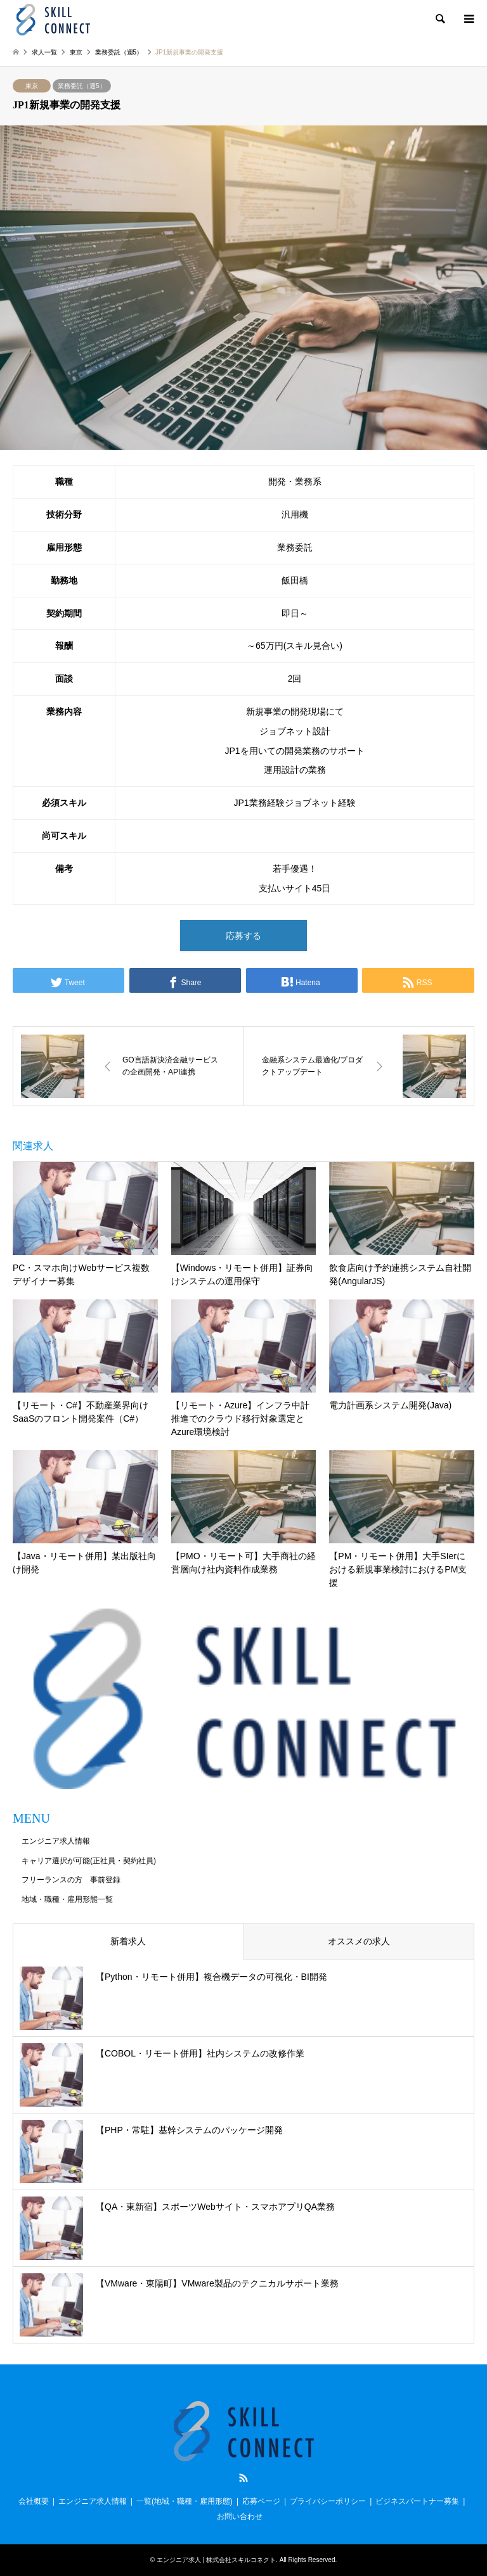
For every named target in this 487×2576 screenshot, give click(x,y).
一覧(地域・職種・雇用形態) (184, 2501)
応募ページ (261, 2501)
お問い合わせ (240, 2516)
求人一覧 (44, 52)
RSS (243, 2477)
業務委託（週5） (82, 85)
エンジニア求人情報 (56, 1841)
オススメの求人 (359, 1941)
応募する (243, 936)
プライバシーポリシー (328, 2501)
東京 (31, 85)
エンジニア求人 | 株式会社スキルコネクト (216, 2559)
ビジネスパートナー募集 (417, 2501)
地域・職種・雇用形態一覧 (67, 1899)
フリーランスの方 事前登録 (71, 1879)
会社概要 (33, 2501)
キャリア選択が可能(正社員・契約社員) (89, 1860)
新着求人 (128, 1941)
